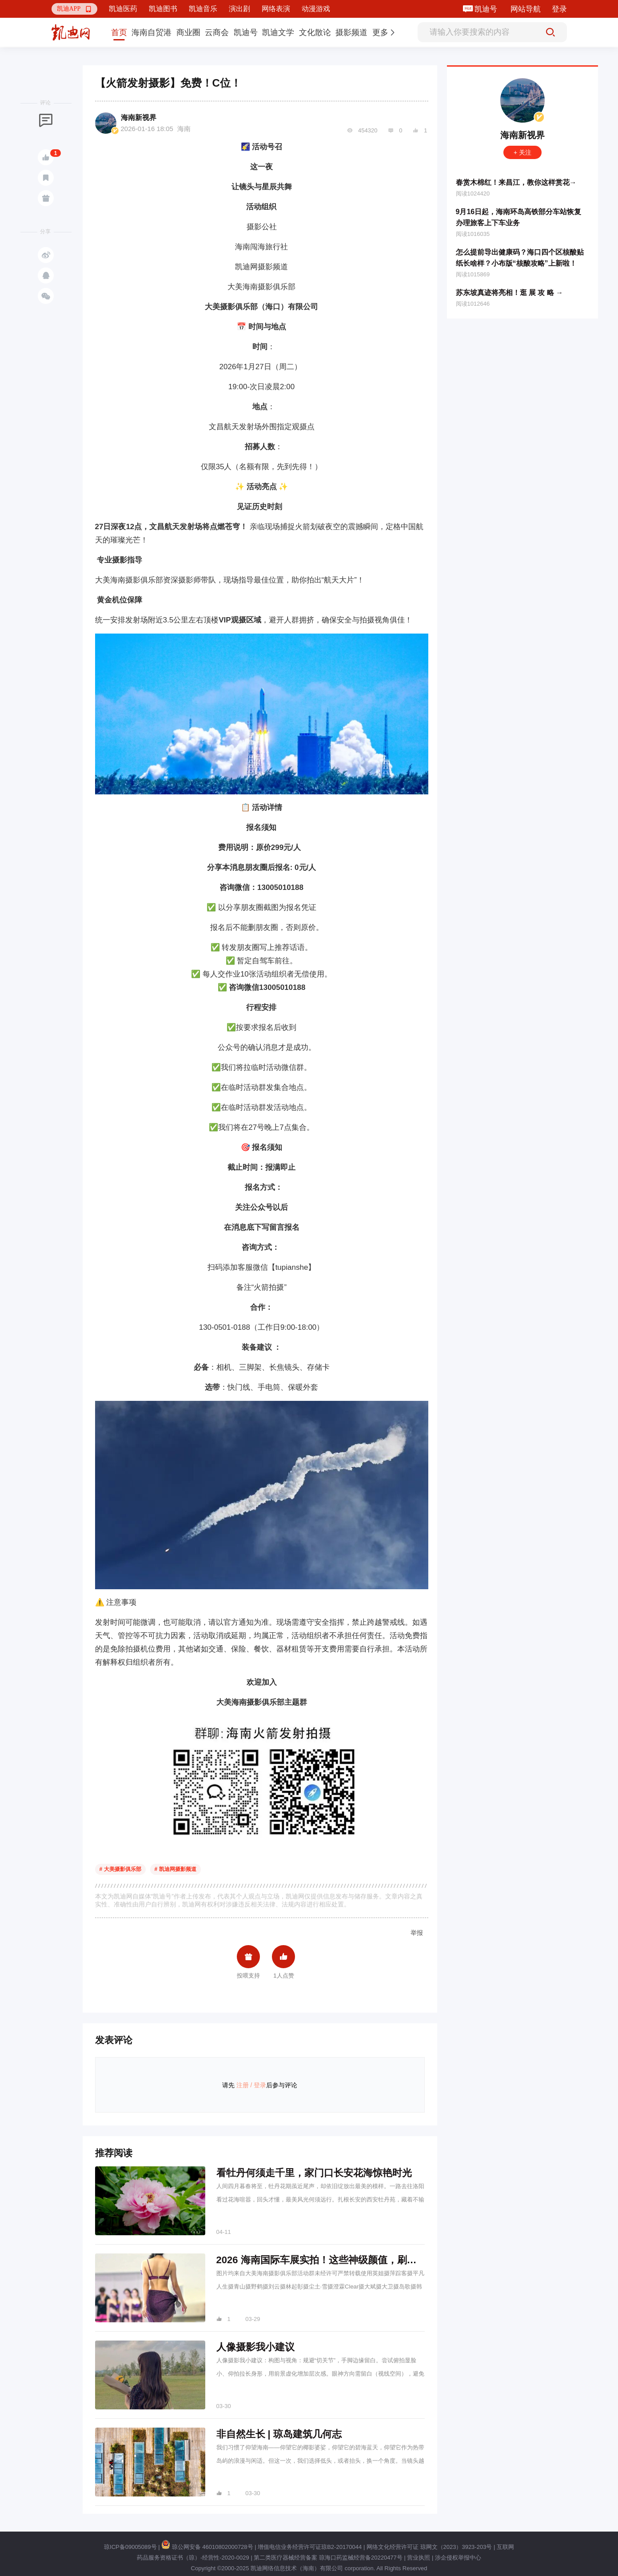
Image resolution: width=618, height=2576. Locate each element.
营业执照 (418, 2557)
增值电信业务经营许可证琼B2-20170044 (310, 2547)
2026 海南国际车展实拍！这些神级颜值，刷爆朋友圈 (331, 2259)
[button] (75, 9)
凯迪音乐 (203, 8)
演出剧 (239, 8)
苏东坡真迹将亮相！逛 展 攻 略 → (509, 292)
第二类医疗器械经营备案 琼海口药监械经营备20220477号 (328, 2557)
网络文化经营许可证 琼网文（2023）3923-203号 (429, 2547)
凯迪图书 (163, 8)
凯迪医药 (123, 8)
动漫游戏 (316, 8)
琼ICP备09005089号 (130, 2547)
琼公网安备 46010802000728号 (207, 2547)
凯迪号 (486, 9)
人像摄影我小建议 (255, 2347)
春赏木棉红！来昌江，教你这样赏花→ (516, 182)
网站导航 (525, 9)
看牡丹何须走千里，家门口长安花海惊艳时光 (314, 2172)
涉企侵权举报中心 (458, 2557)
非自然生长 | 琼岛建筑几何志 (279, 2434)
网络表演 (276, 8)
